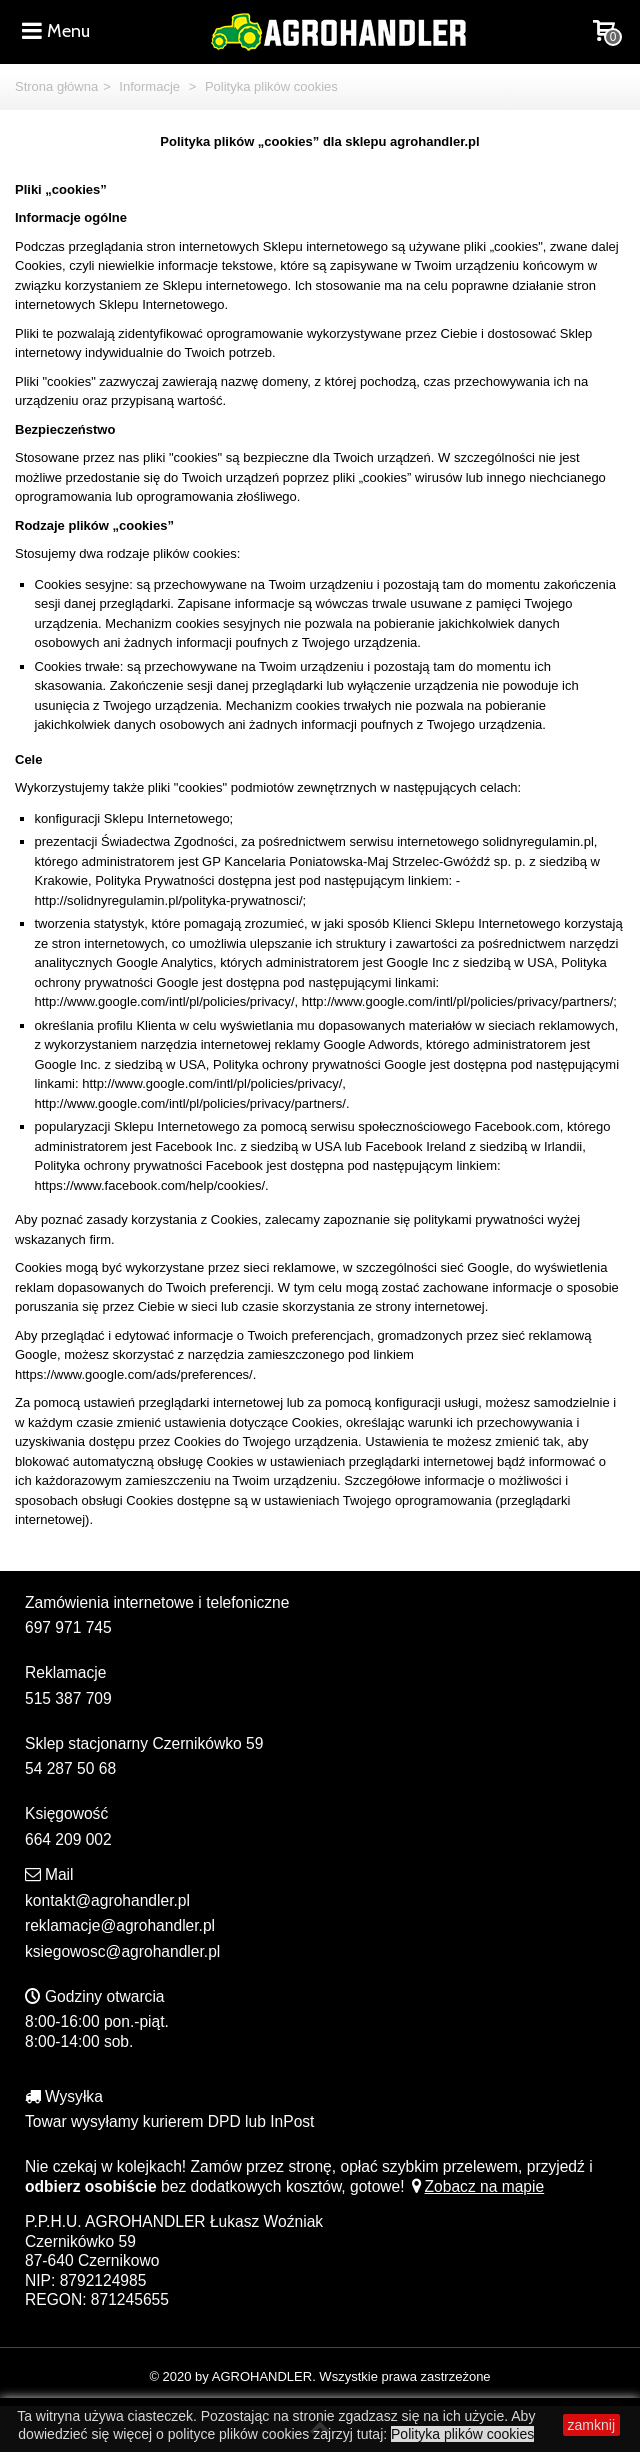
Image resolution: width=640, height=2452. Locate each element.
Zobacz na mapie (476, 2186)
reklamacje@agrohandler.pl (120, 1925)
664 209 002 (68, 1839)
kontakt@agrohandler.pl (107, 1900)
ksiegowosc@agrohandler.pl (122, 1951)
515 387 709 (68, 1698)
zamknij (591, 2425)
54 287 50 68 (70, 1768)
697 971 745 (68, 1627)
